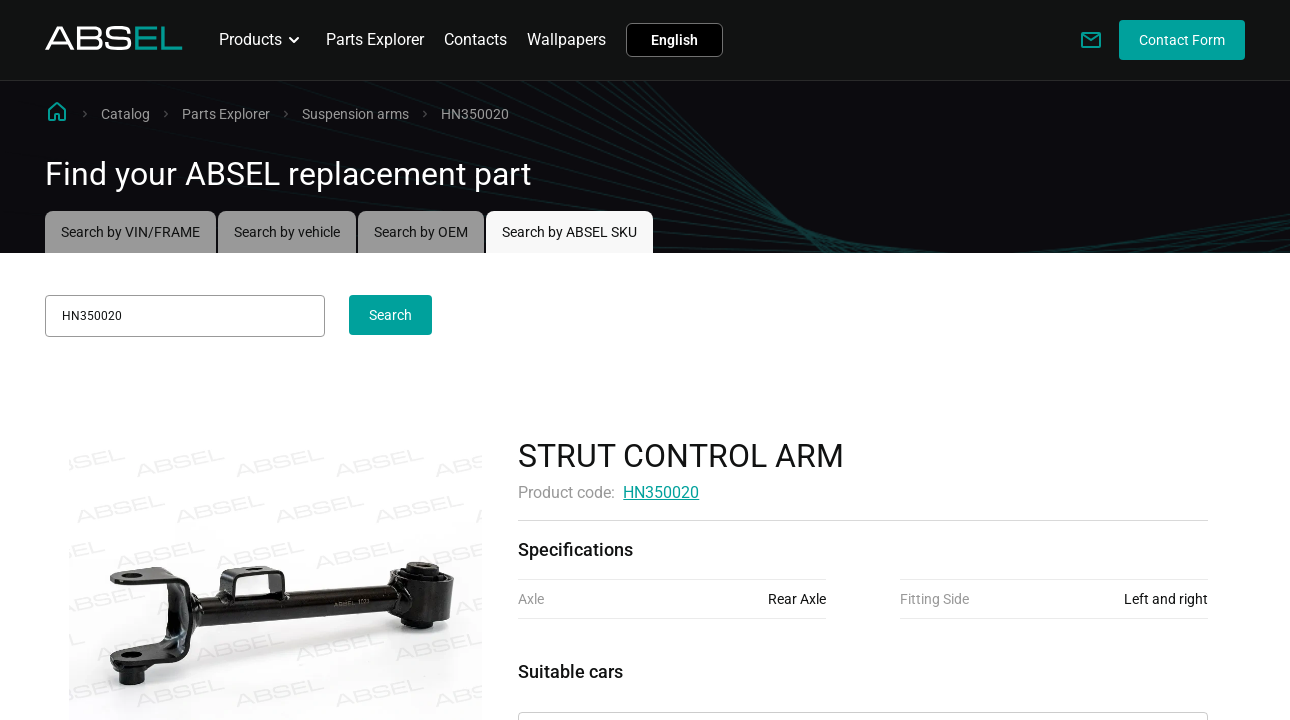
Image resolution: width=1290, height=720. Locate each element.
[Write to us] (1091, 40)
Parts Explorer (375, 39)
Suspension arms (355, 114)
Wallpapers (566, 39)
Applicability (562, 694)
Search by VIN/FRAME (130, 232)
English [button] (674, 40)
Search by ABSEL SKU (569, 232)
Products (262, 40)
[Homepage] (114, 44)
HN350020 (661, 492)
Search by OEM (421, 232)
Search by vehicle (287, 232)
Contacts (475, 39)
